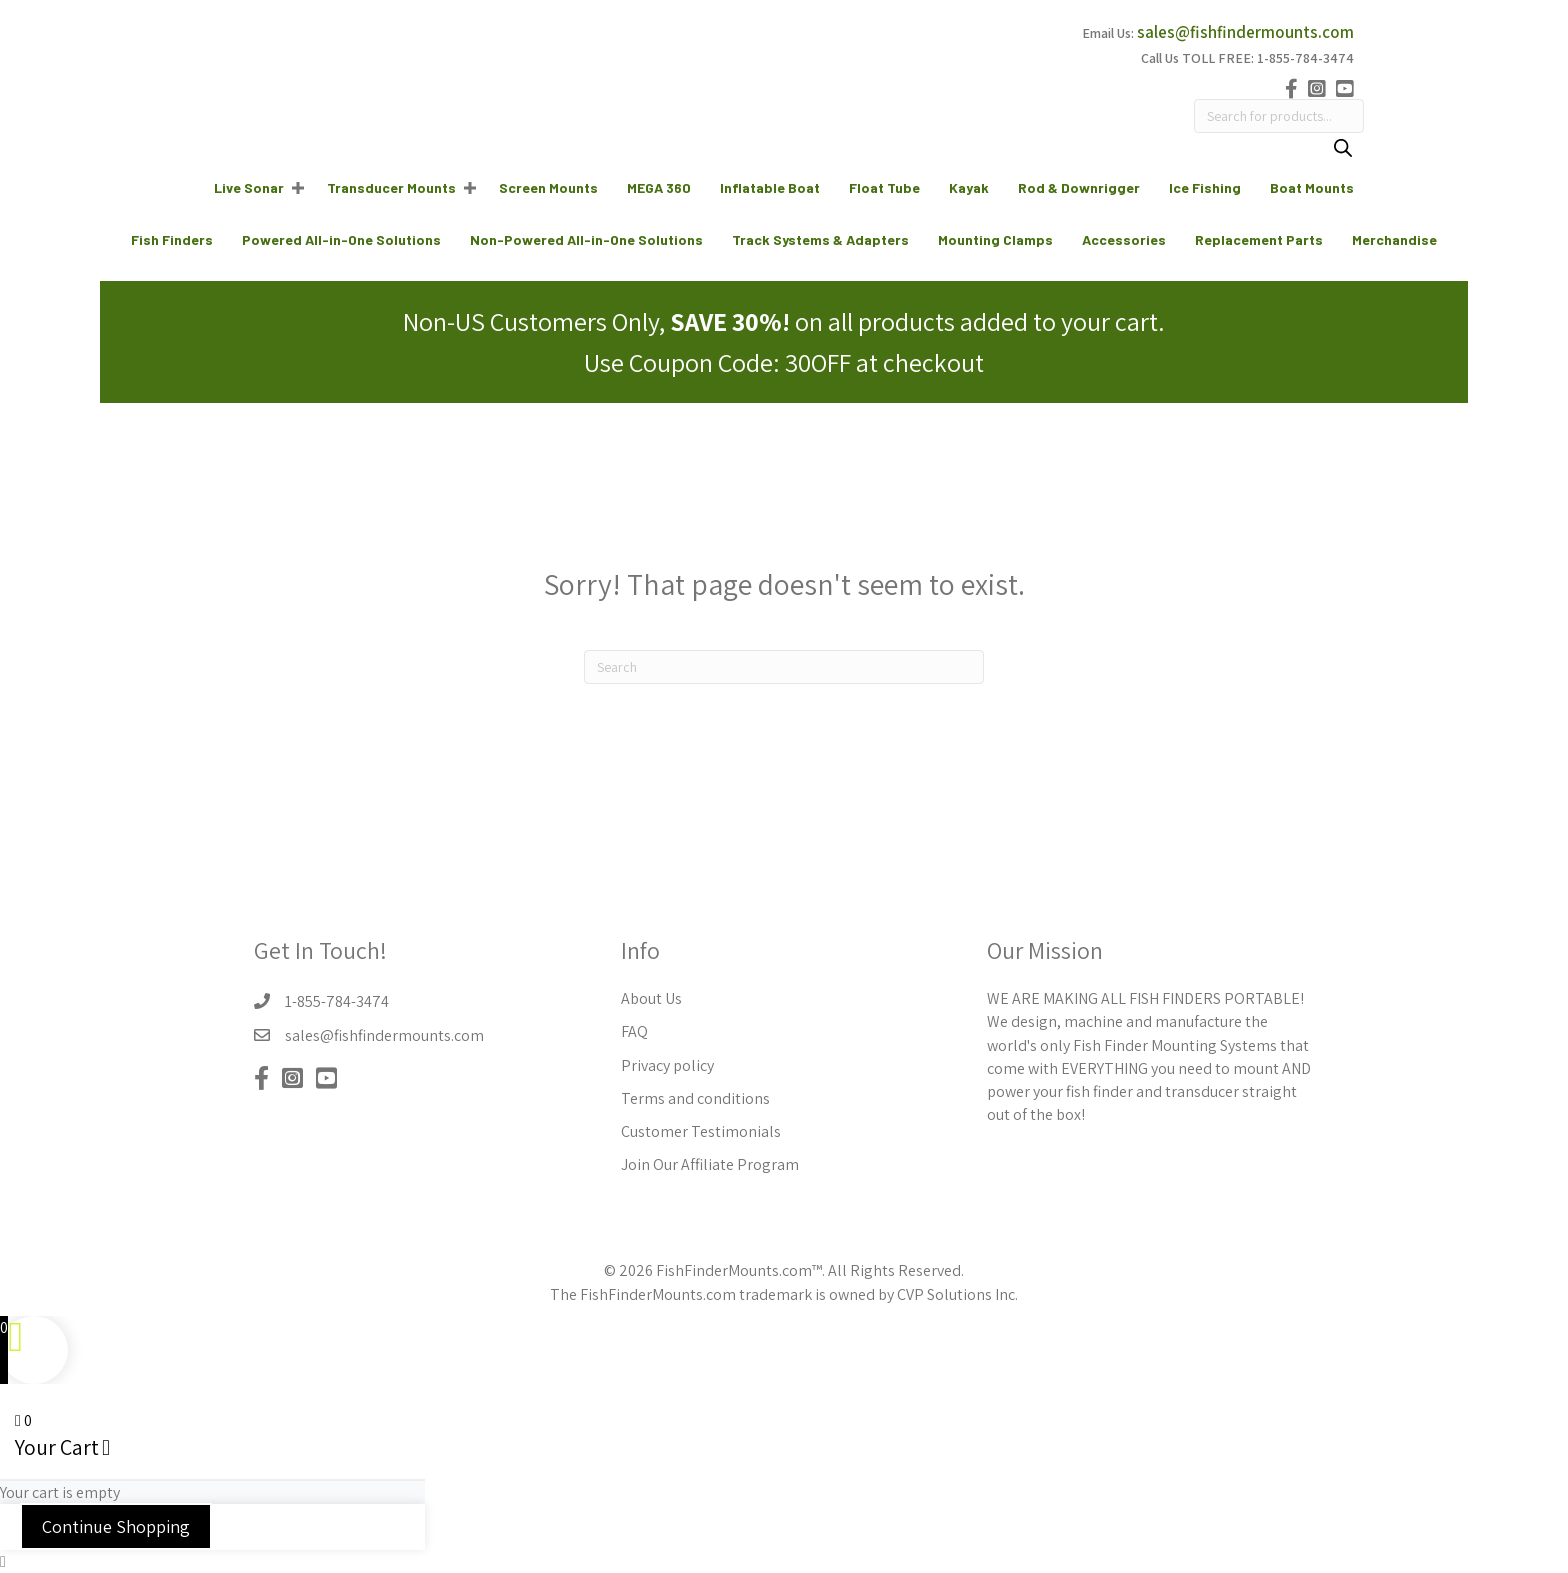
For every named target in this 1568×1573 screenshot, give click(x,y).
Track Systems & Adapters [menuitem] (820, 239)
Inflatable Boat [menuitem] (770, 187)
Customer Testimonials (701, 1131)
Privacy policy (667, 1065)
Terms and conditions (695, 1098)
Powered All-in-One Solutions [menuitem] (341, 239)
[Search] (1343, 150)
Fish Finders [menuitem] (172, 239)
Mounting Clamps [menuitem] (995, 239)
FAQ (634, 1031)
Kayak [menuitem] (969, 187)
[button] (298, 188)
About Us (651, 998)
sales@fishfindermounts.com (1245, 32)
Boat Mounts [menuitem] (1312, 187)
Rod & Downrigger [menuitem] (1079, 187)
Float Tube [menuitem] (884, 187)
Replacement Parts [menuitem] (1259, 239)
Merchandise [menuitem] (1394, 239)
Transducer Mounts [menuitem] (391, 187)
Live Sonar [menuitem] (249, 187)
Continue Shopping (116, 1526)
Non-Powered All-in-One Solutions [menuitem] (586, 239)
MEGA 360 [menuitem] (659, 187)
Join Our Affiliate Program (710, 1164)
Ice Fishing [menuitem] (1205, 187)
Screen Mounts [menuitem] (548, 187)
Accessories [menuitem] (1124, 239)
